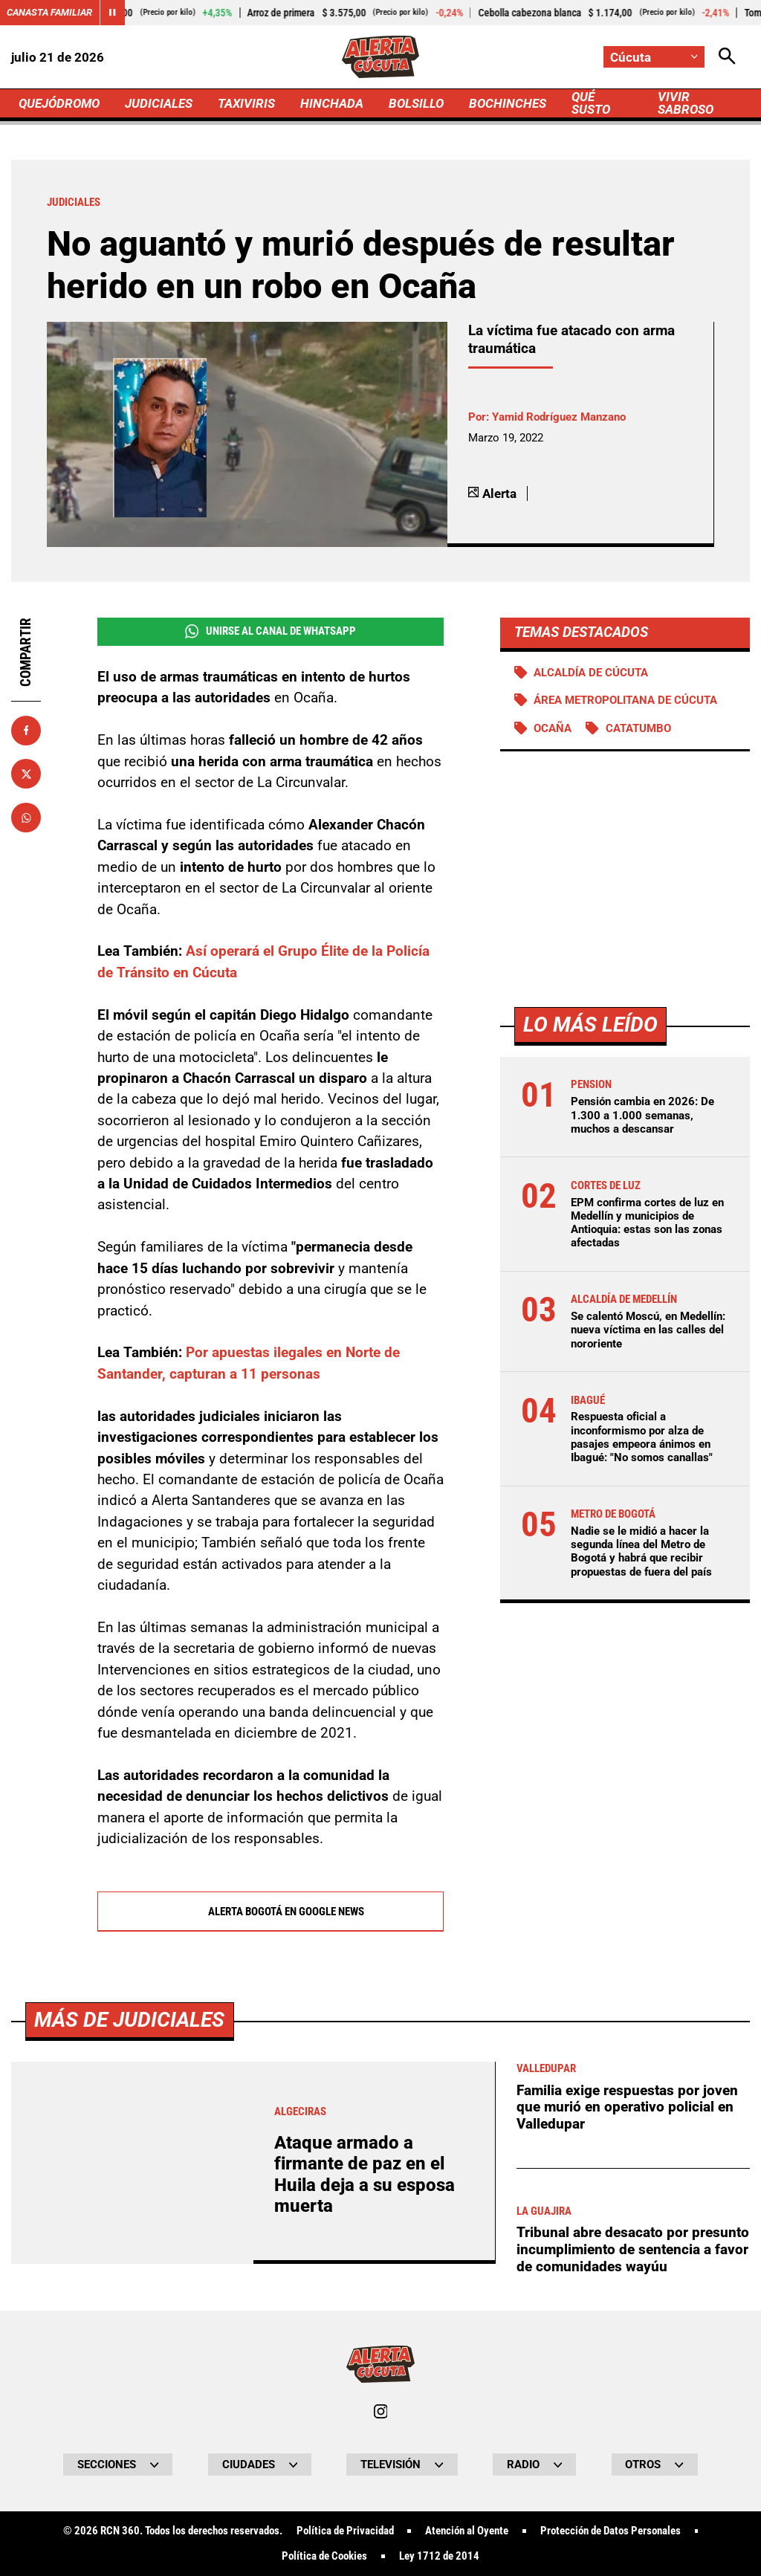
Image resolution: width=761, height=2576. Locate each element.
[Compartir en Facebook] (26, 730)
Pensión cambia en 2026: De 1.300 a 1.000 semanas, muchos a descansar (642, 1115)
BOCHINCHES (507, 103)
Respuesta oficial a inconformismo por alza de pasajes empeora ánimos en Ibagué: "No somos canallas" (642, 1437)
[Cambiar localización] (654, 57)
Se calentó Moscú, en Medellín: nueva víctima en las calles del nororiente (648, 1330)
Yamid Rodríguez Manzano (559, 417)
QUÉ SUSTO (590, 103)
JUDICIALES (158, 103)
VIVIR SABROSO (685, 103)
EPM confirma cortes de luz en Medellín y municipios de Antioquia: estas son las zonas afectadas (647, 1223)
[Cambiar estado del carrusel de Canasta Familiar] (112, 12)
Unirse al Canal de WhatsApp (270, 631)
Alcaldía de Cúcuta (591, 672)
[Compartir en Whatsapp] (26, 817)
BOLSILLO (416, 103)
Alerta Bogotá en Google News (270, 1911)
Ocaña (552, 728)
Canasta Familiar (49, 12)
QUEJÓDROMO (59, 103)
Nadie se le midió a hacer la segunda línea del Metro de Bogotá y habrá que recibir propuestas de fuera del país (641, 1551)
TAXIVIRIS (246, 103)
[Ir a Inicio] (381, 57)
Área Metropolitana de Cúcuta (625, 700)
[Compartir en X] (26, 774)
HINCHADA (331, 103)
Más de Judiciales (129, 2435)
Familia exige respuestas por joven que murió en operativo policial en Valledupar (627, 2522)
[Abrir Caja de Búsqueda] (727, 57)
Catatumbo (638, 728)
